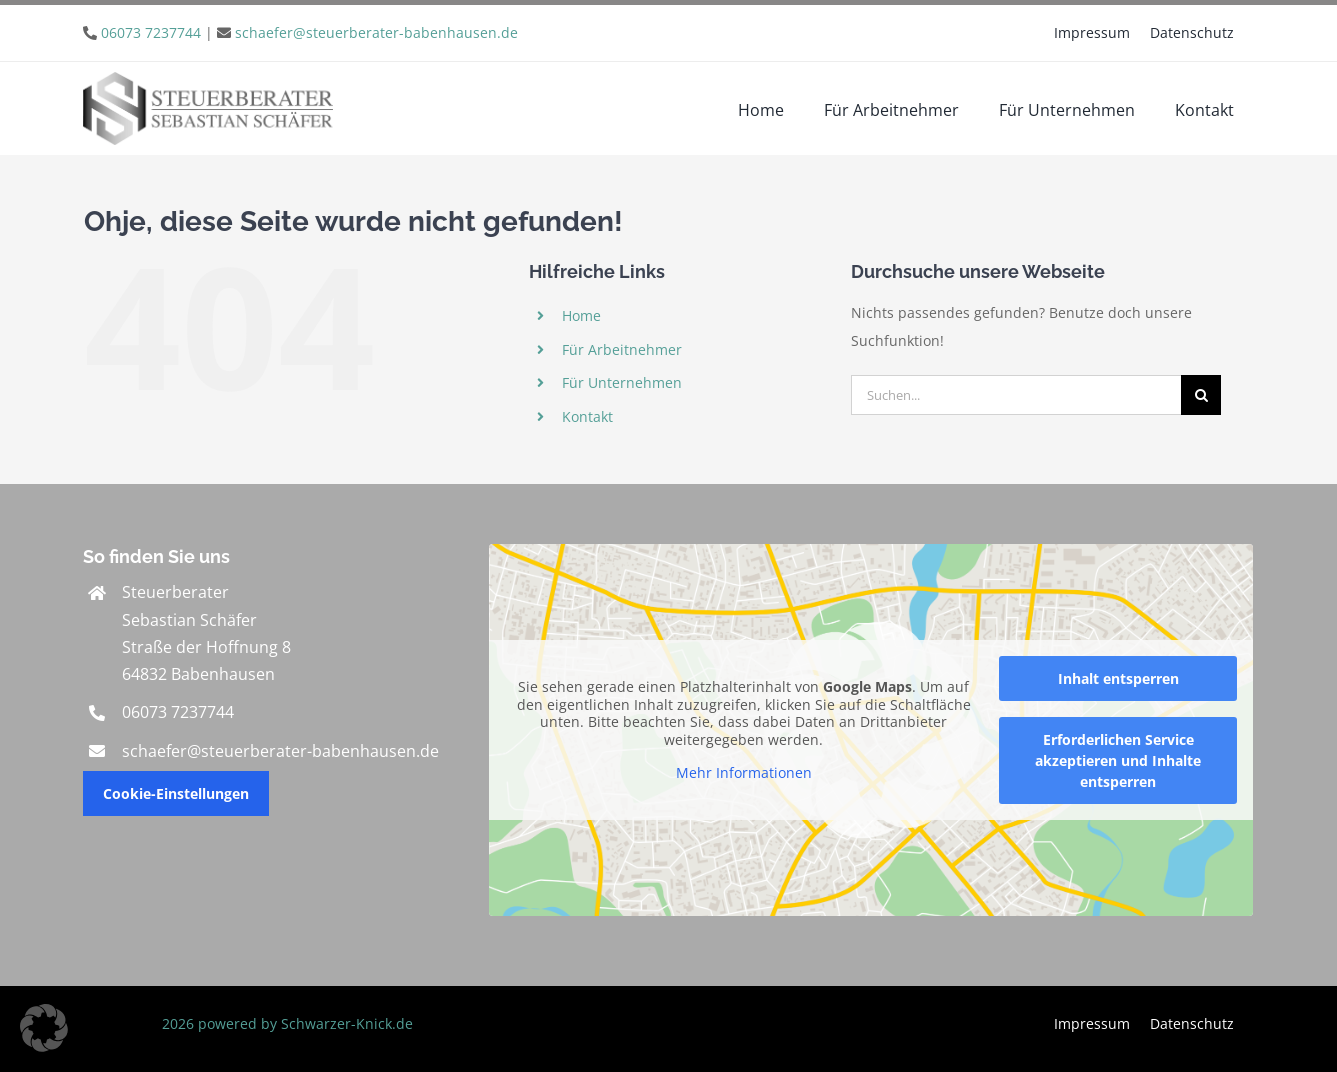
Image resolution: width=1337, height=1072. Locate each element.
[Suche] (1201, 395)
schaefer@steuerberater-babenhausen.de (376, 32)
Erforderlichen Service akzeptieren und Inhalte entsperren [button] (1118, 760)
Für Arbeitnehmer (622, 349)
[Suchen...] (1016, 395)
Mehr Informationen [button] (744, 773)
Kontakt (587, 416)
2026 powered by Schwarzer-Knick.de (285, 1023)
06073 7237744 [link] (178, 712)
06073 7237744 (151, 32)
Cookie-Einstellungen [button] (176, 793)
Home (581, 315)
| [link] (309, 32)
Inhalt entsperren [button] (1118, 678)
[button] (44, 1028)
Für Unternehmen (622, 382)
